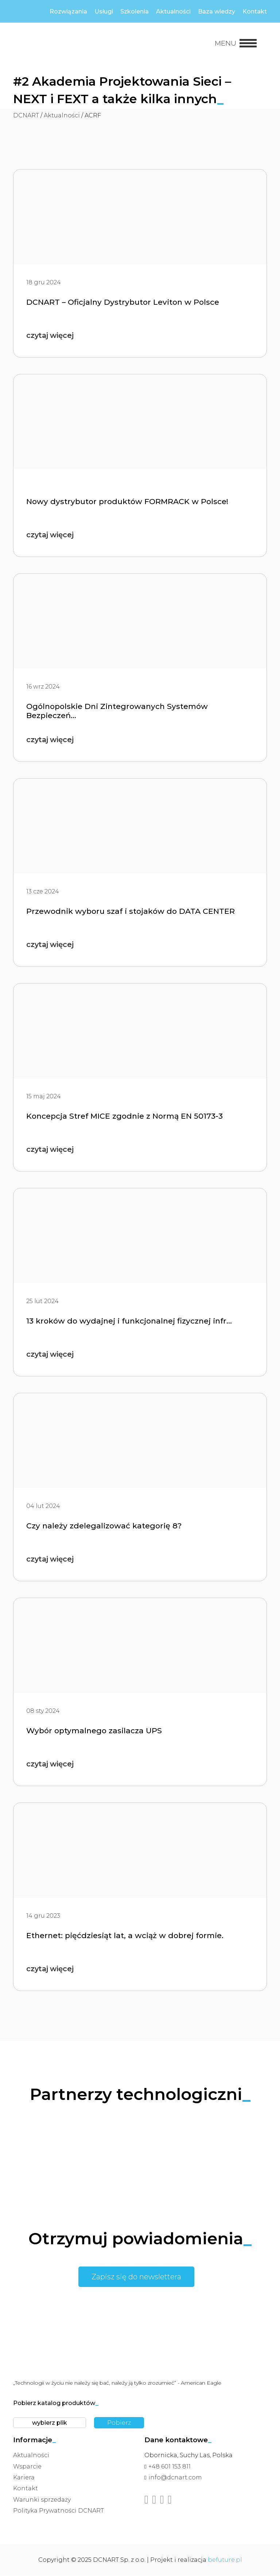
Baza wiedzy (216, 11)
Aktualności (173, 11)
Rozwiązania (68, 11)
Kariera (24, 2477)
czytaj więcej (50, 335)
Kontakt (254, 11)
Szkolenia (134, 11)
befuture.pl (225, 2560)
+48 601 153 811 (169, 2466)
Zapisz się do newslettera (136, 2277)
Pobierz (119, 2423)
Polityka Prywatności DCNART (58, 2510)
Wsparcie (27, 2466)
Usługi (103, 11)
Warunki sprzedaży (42, 2500)
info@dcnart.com (175, 2477)
